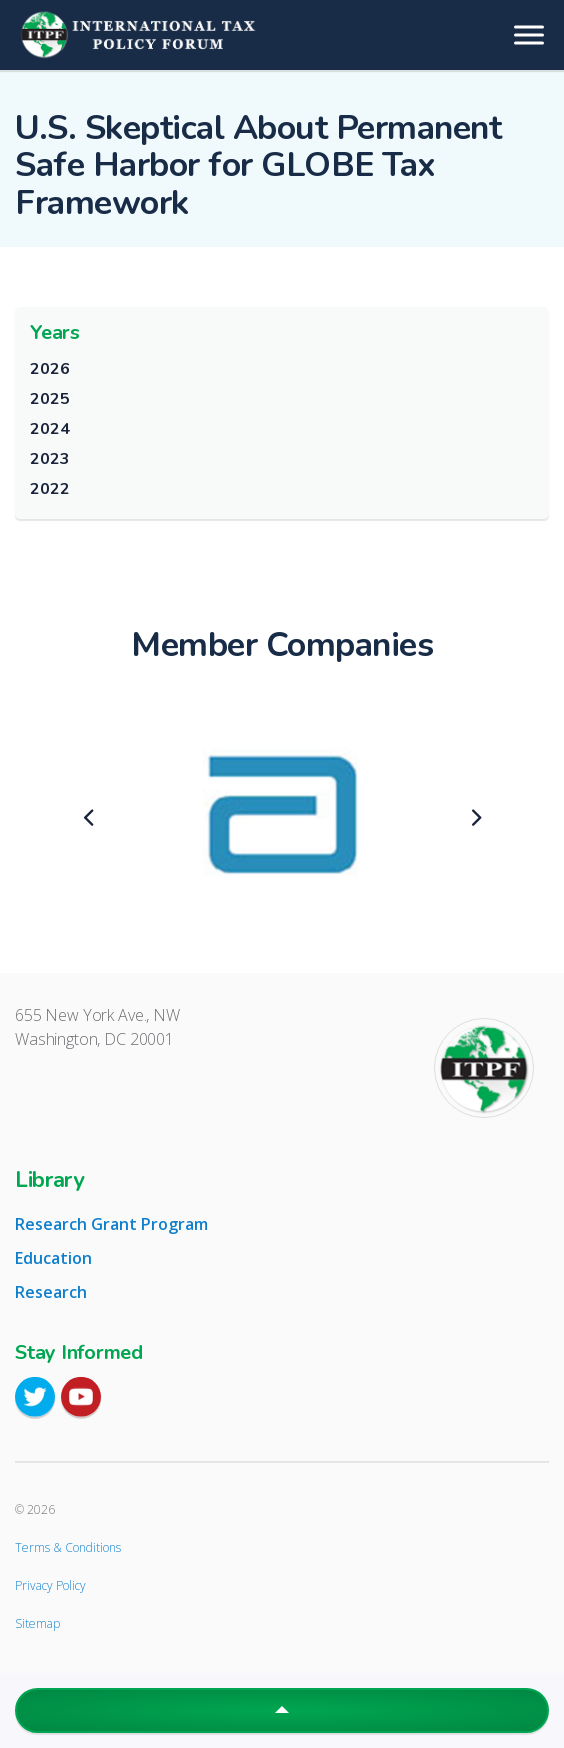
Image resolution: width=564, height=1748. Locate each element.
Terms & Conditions (68, 1547)
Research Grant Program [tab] (111, 1224)
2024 (49, 429)
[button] (282, 1710)
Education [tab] (53, 1258)
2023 (49, 459)
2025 (49, 399)
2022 (49, 489)
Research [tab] (51, 1292)
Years (55, 332)
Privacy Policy (50, 1585)
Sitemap (37, 1623)
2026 (49, 369)
